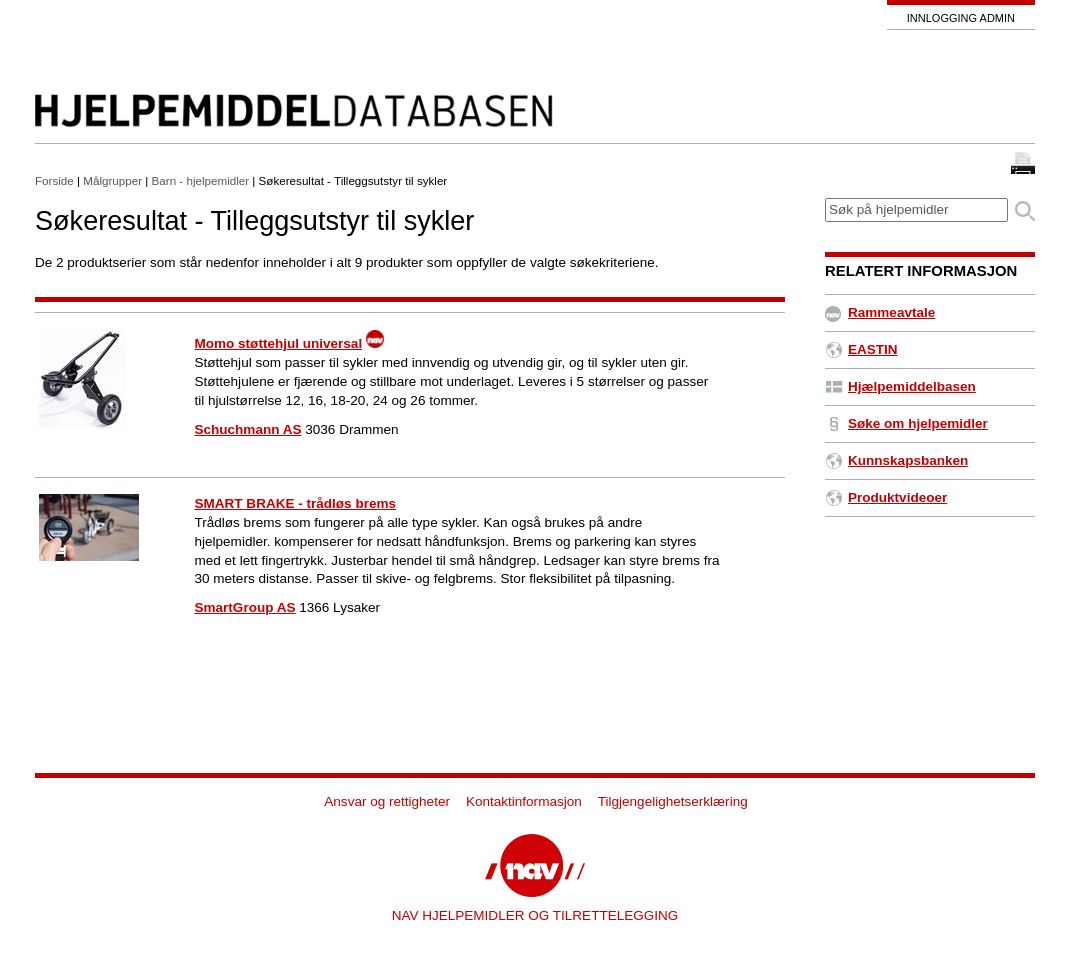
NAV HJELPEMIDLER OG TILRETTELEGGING (535, 915)
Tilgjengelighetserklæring (673, 801)
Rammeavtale (880, 312)
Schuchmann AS (248, 429)
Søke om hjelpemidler (906, 423)
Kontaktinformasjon (524, 801)
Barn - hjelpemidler (201, 180)
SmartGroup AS (245, 607)
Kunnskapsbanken (896, 460)
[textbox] (916, 210)
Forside (54, 180)
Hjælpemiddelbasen (900, 386)
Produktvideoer (886, 497)
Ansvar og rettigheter (387, 801)
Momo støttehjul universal (279, 343)
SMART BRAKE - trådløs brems (296, 503)
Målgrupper (112, 180)
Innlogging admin (961, 18)
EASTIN (861, 349)
